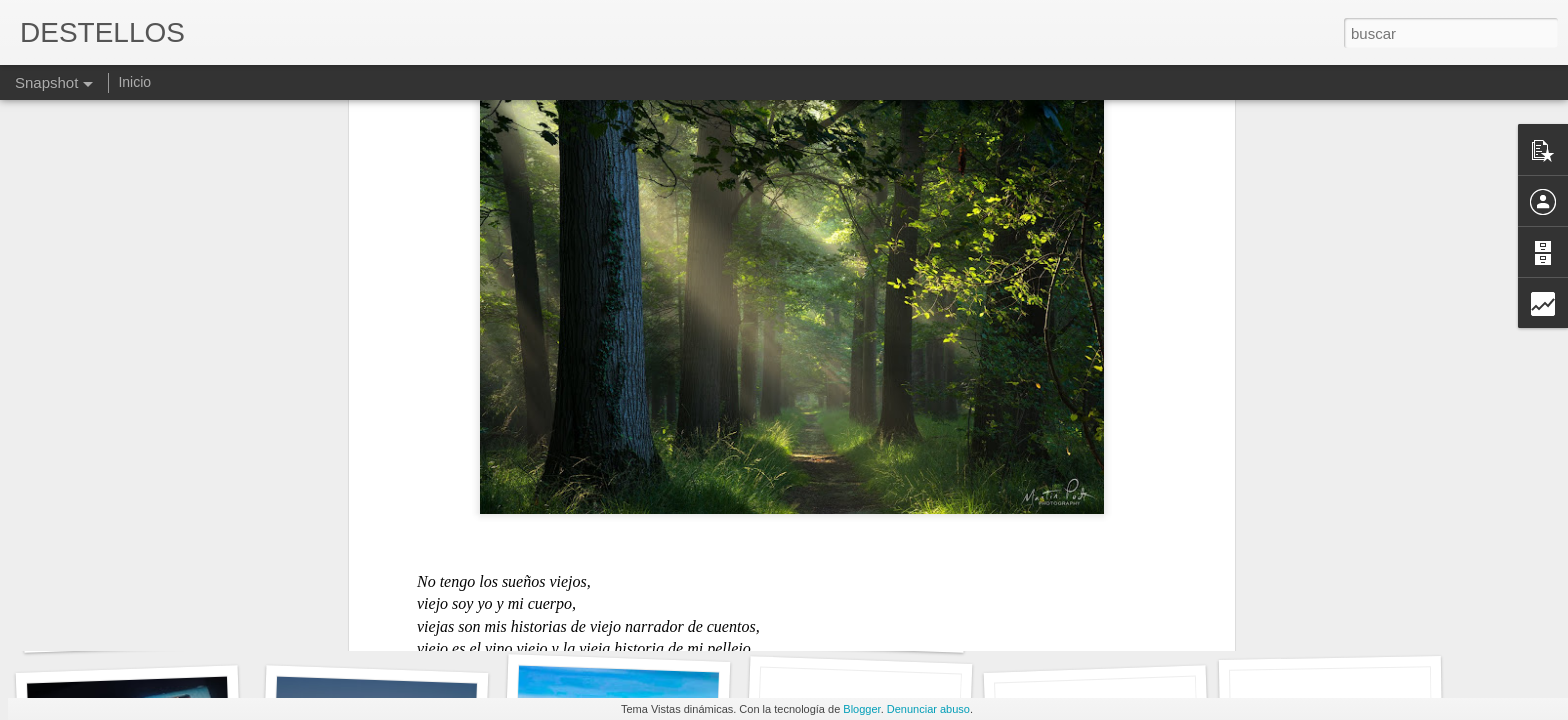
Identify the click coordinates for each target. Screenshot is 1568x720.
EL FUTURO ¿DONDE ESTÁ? (646, 615)
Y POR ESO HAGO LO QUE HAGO (415, 620)
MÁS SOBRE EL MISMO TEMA (1124, 616)
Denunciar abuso (928, 709)
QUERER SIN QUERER (862, 627)
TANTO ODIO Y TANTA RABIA (1363, 615)
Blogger (861, 709)
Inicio (134, 82)
